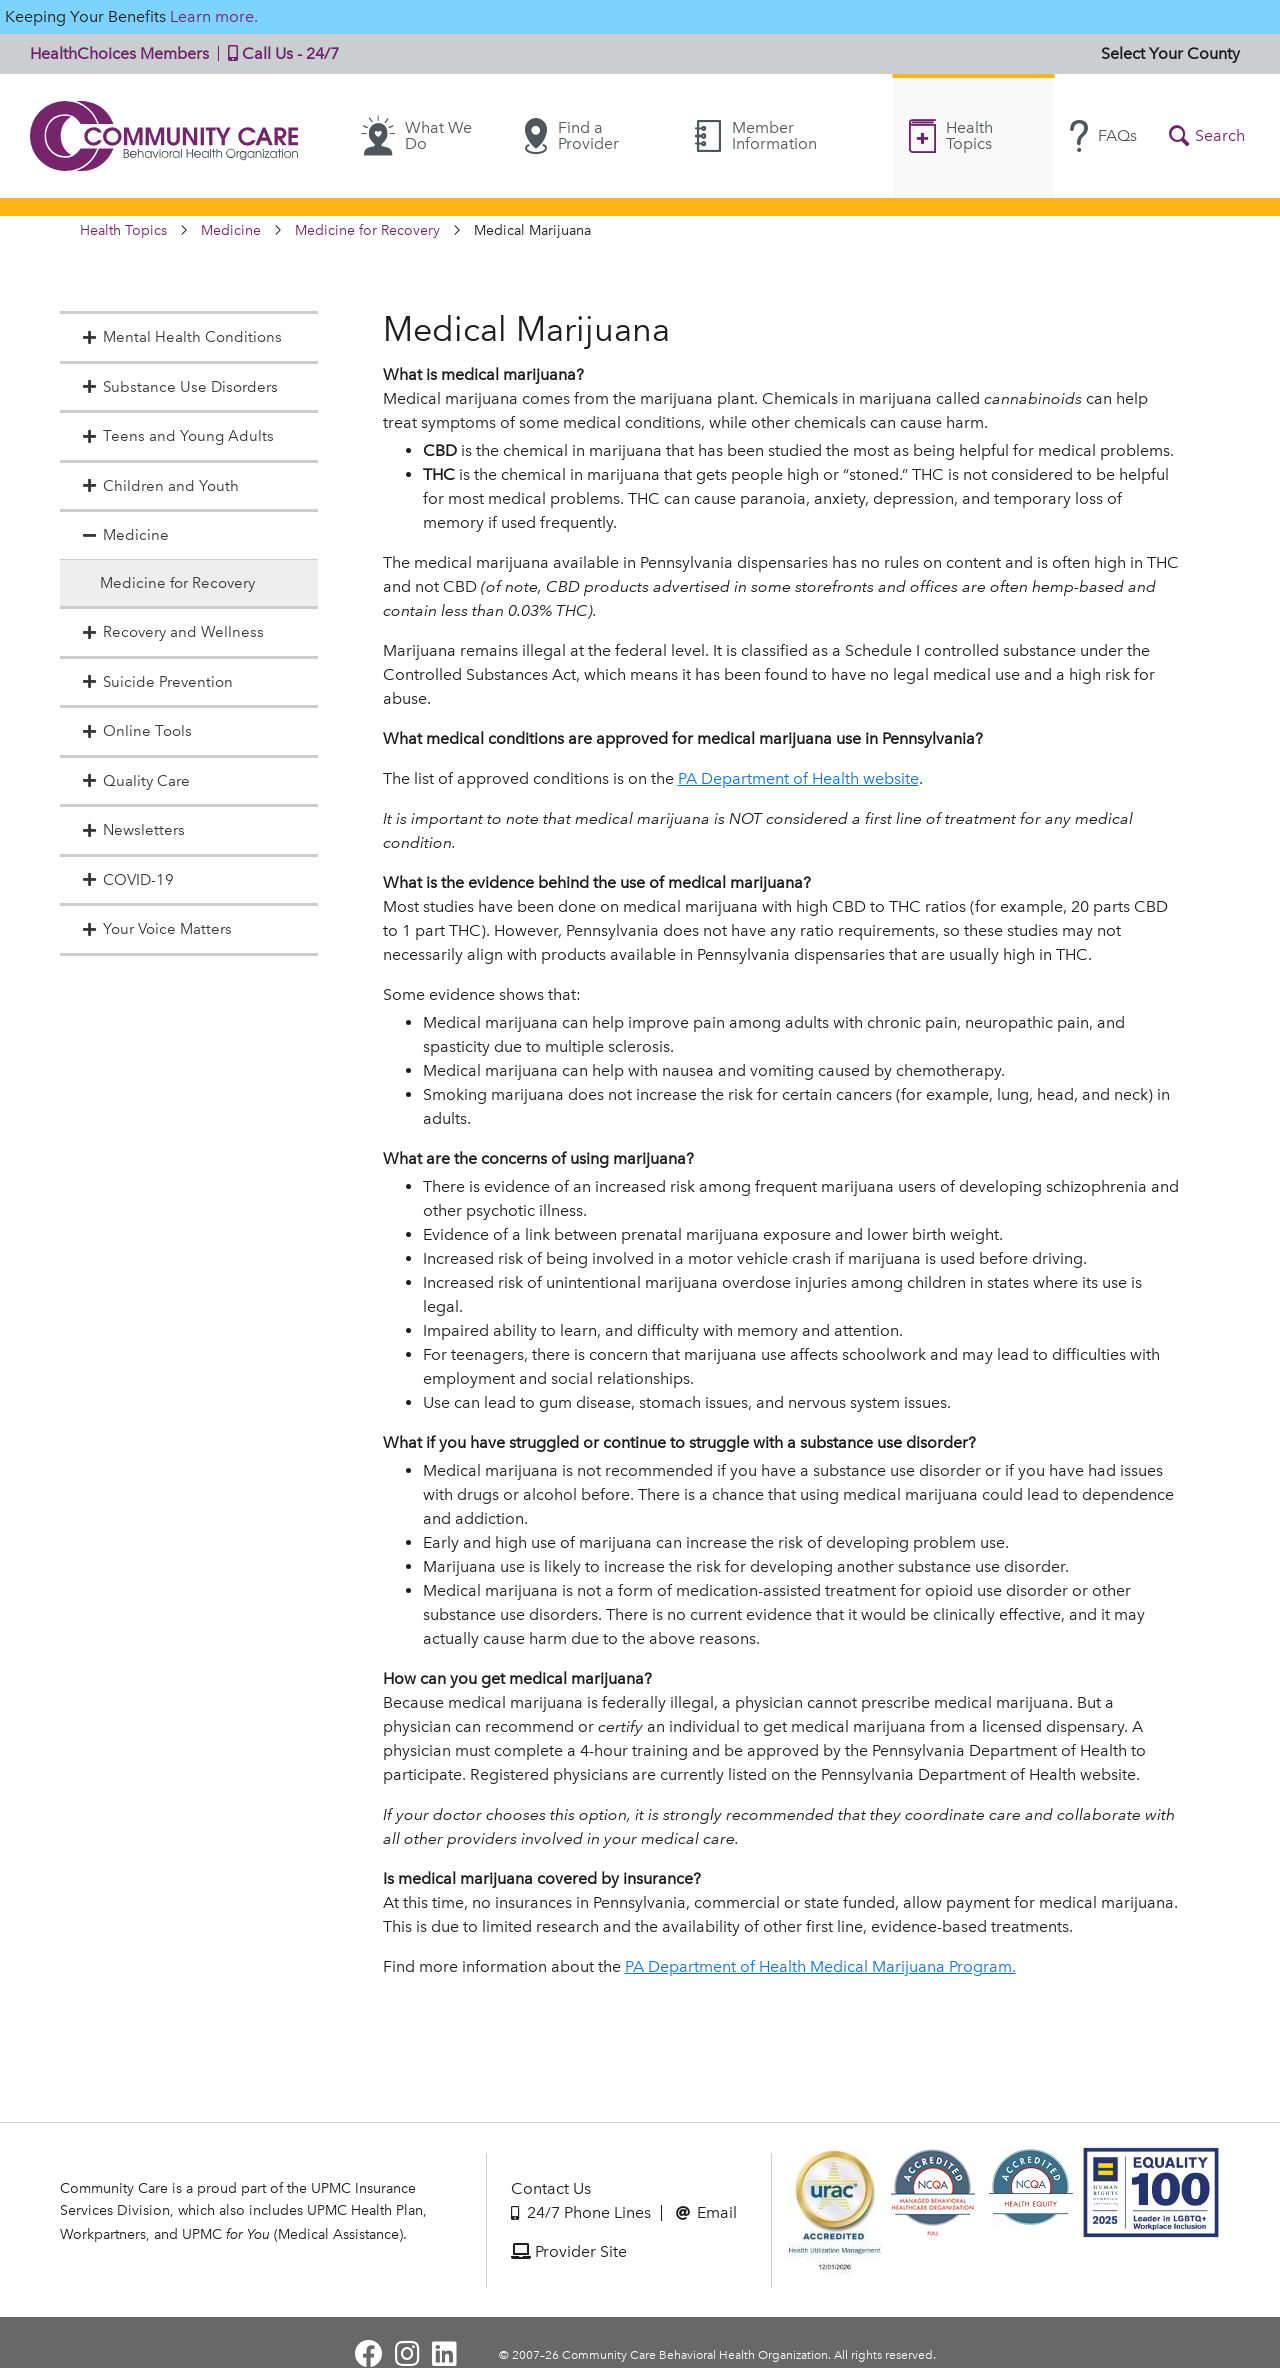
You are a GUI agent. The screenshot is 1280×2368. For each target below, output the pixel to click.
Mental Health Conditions (181, 337)
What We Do (416, 136)
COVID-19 (127, 880)
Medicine (231, 230)
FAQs (1103, 136)
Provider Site (569, 2251)
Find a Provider (572, 136)
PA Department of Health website (798, 778)
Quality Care (135, 781)
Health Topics (951, 135)
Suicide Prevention (156, 682)
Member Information (756, 135)
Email (706, 2212)
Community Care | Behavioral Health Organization (165, 136)
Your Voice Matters (156, 929)
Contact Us (551, 2188)
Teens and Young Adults (177, 436)
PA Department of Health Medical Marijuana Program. (820, 1966)
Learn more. (214, 16)
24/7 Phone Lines (581, 2212)
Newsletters (132, 830)
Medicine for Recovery (367, 230)
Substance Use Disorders (179, 387)
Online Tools (136, 731)
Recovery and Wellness (172, 632)
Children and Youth (159, 486)
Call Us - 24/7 (279, 53)
